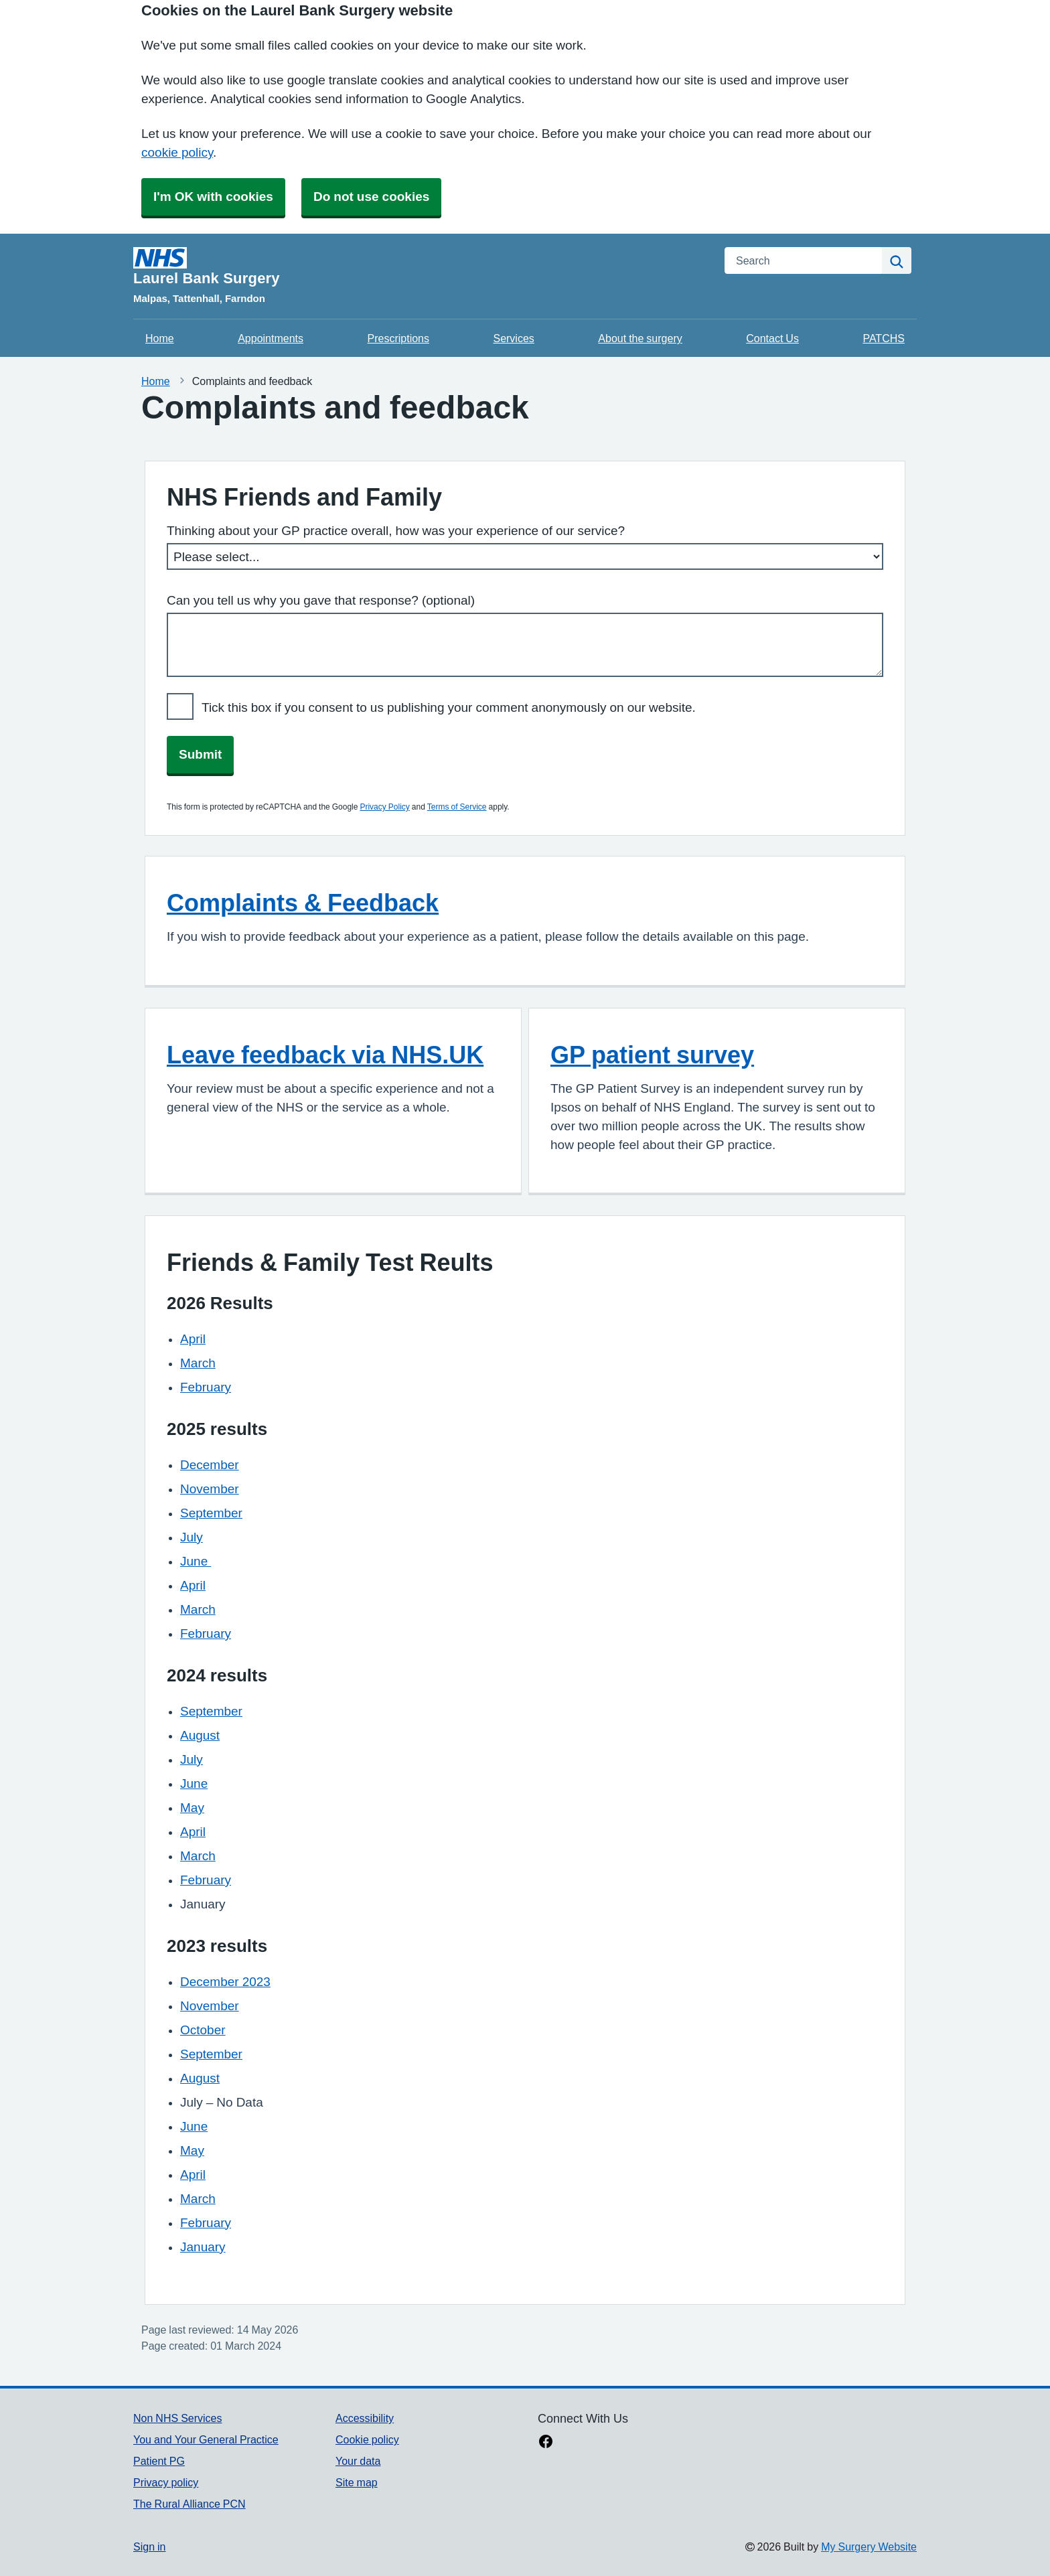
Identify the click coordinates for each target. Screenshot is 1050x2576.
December (209, 1464)
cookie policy (177, 152)
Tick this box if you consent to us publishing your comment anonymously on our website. (449, 707)
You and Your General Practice (206, 2439)
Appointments (270, 338)
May (192, 1807)
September (211, 1513)
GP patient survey (652, 1055)
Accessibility (364, 2418)
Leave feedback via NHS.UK (325, 1055)
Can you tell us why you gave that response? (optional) (321, 600)
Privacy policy (165, 2482)
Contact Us (772, 338)
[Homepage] (420, 266)
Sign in (149, 2546)
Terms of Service (457, 807)
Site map (356, 2482)
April (193, 1339)
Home (159, 338)
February (205, 1387)
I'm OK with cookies (213, 196)
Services (513, 338)
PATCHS (883, 338)
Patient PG (159, 2460)
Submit (200, 754)
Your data (357, 2460)
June (195, 1561)
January (203, 2247)
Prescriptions (398, 338)
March (198, 1363)
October (203, 2030)
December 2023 (225, 1981)
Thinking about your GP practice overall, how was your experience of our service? (396, 530)
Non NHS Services (177, 2418)
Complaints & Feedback (303, 903)
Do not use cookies (371, 196)
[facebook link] (546, 2442)
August (200, 1735)
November (209, 1489)
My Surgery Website (869, 2546)
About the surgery (640, 338)
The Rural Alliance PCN (189, 2503)
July (191, 1537)
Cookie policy (367, 2439)
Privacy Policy (384, 807)
